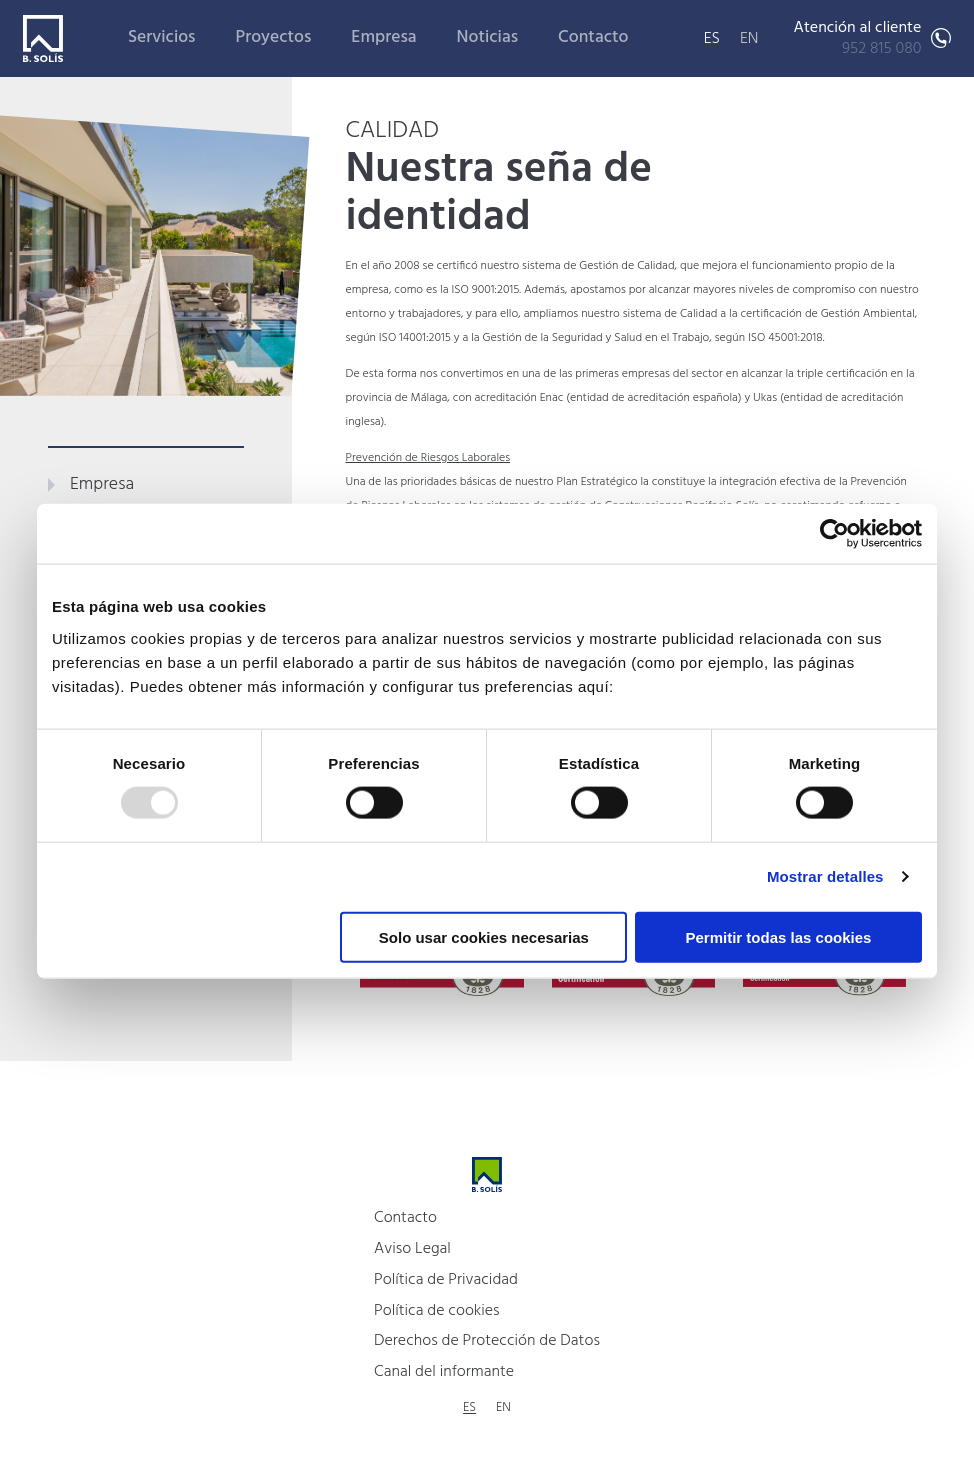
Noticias (488, 37)
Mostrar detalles (825, 876)
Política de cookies (437, 1311)
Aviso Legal (412, 1249)
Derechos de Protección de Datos (487, 1341)
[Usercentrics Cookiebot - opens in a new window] (834, 534)
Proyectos (274, 37)
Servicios (162, 37)
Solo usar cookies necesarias (484, 936)
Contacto (593, 37)
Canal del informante (444, 1372)
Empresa (383, 37)
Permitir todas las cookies (778, 936)
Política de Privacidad (446, 1280)
